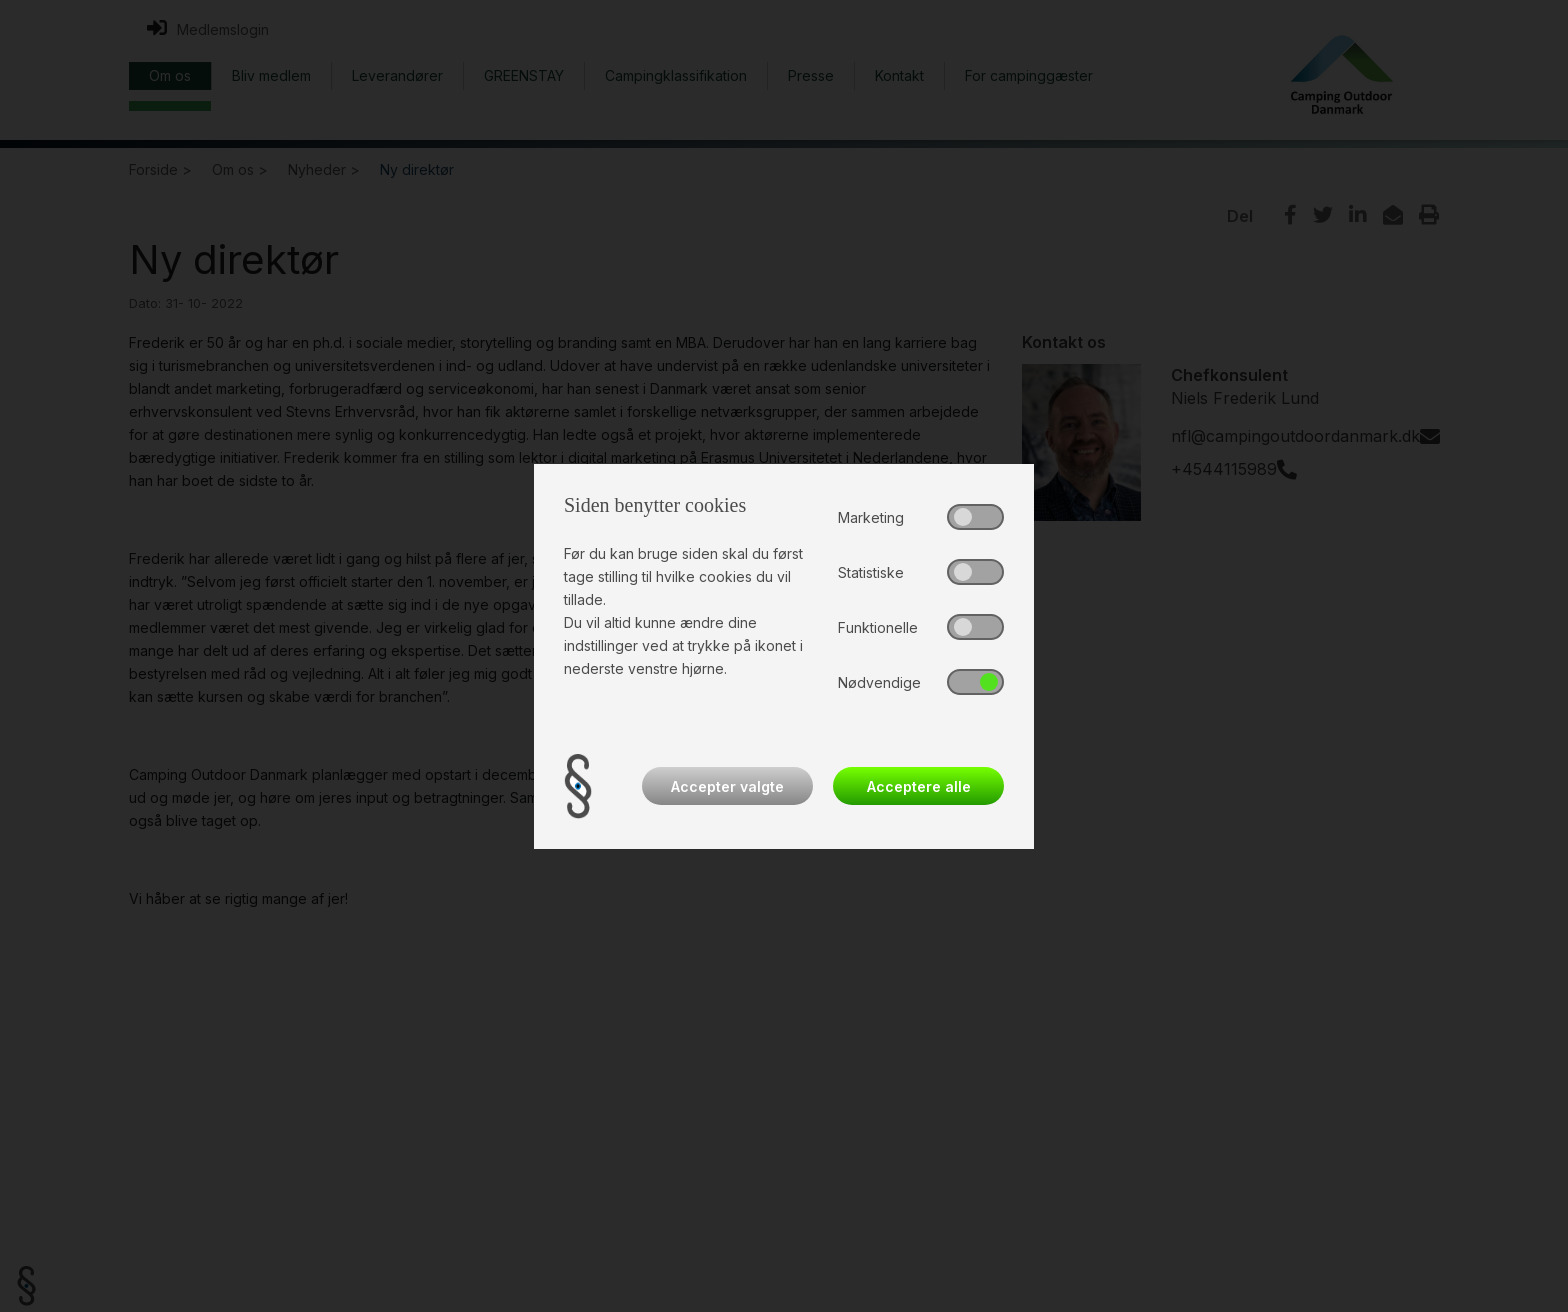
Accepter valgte (727, 786)
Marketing (871, 517)
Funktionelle (878, 627)
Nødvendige (879, 682)
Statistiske (871, 572)
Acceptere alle (919, 786)
